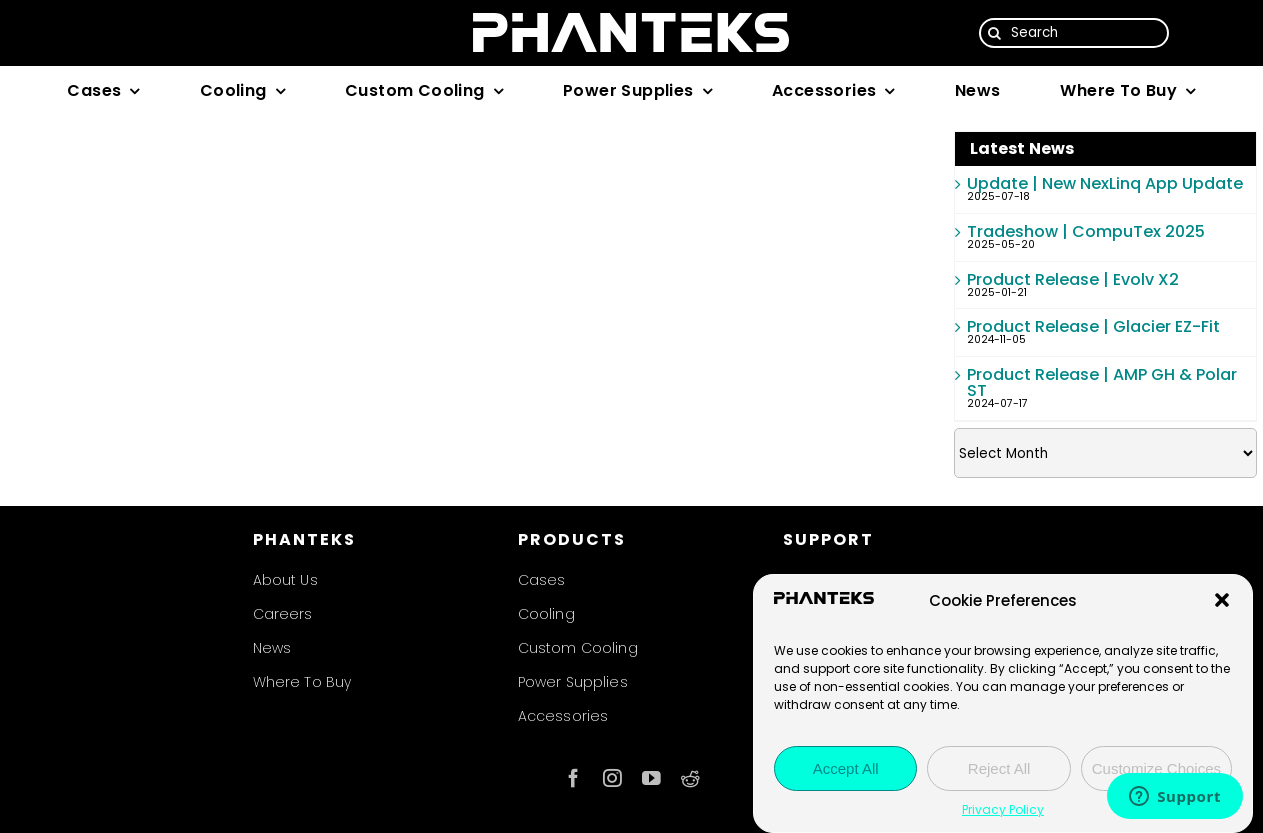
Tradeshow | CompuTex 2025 (1086, 231)
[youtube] (651, 778)
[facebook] (573, 778)
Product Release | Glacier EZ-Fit (1093, 326)
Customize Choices (1156, 768)
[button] (1222, 600)
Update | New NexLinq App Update (1105, 183)
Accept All (846, 768)
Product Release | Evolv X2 (1073, 279)
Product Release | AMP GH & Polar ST (1102, 382)
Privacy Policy (1003, 809)
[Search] (1074, 33)
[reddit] (690, 778)
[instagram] (612, 778)
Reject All (999, 768)
